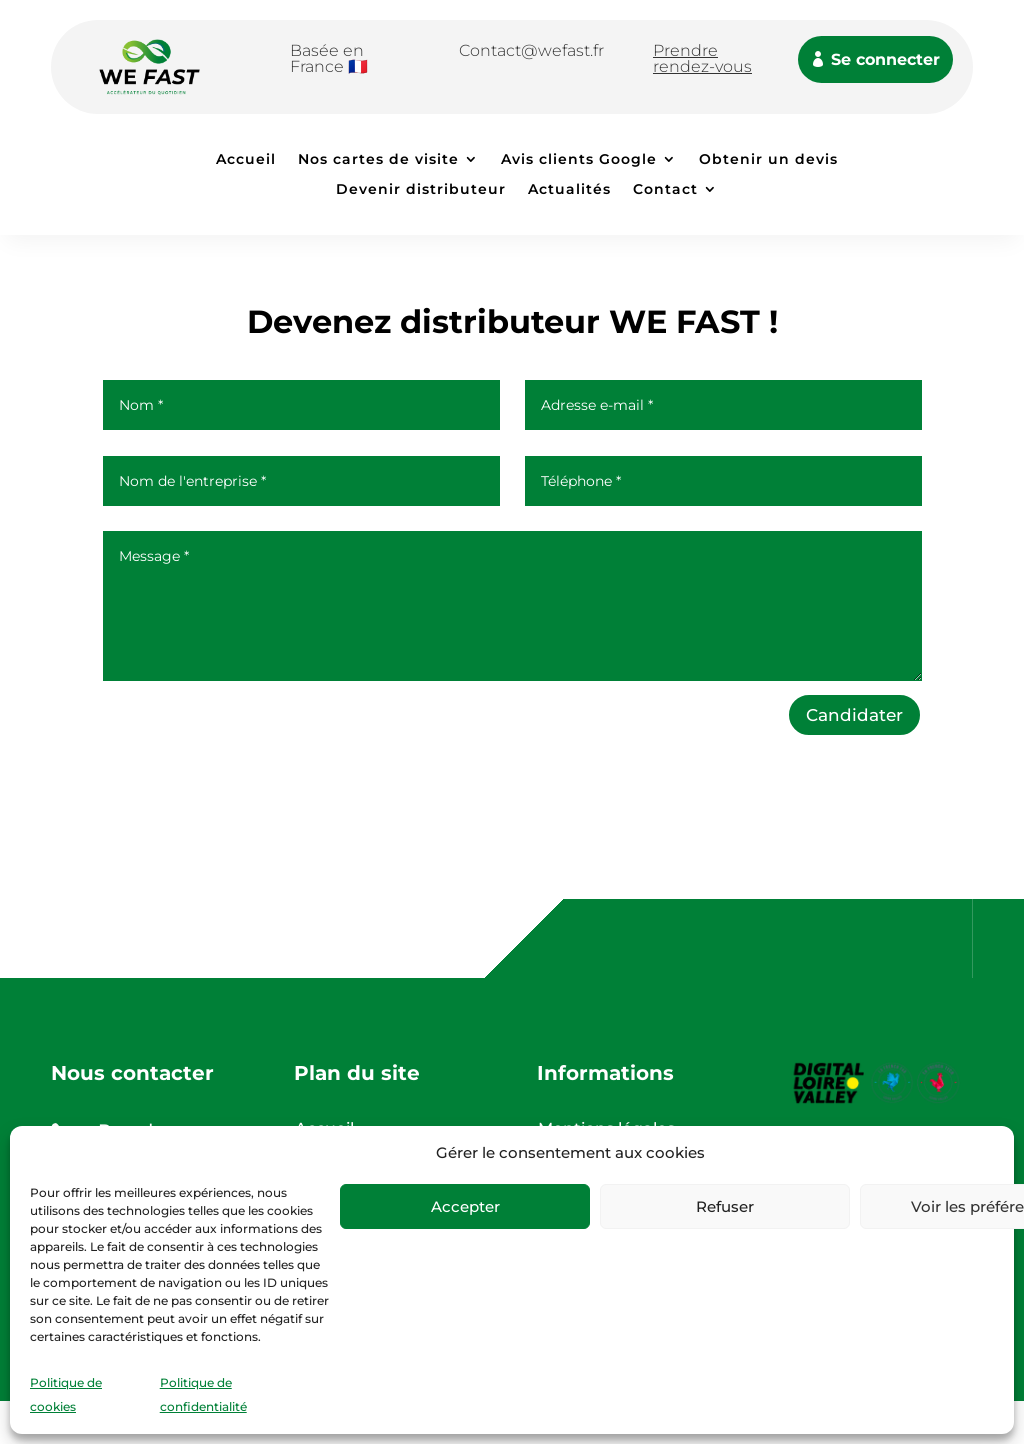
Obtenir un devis (768, 160)
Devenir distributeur (421, 190)
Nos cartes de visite (378, 160)
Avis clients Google (579, 160)
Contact (665, 190)
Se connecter (885, 59)
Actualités (569, 190)
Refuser (725, 1206)
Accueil (246, 160)
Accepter (465, 1206)
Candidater (854, 715)
